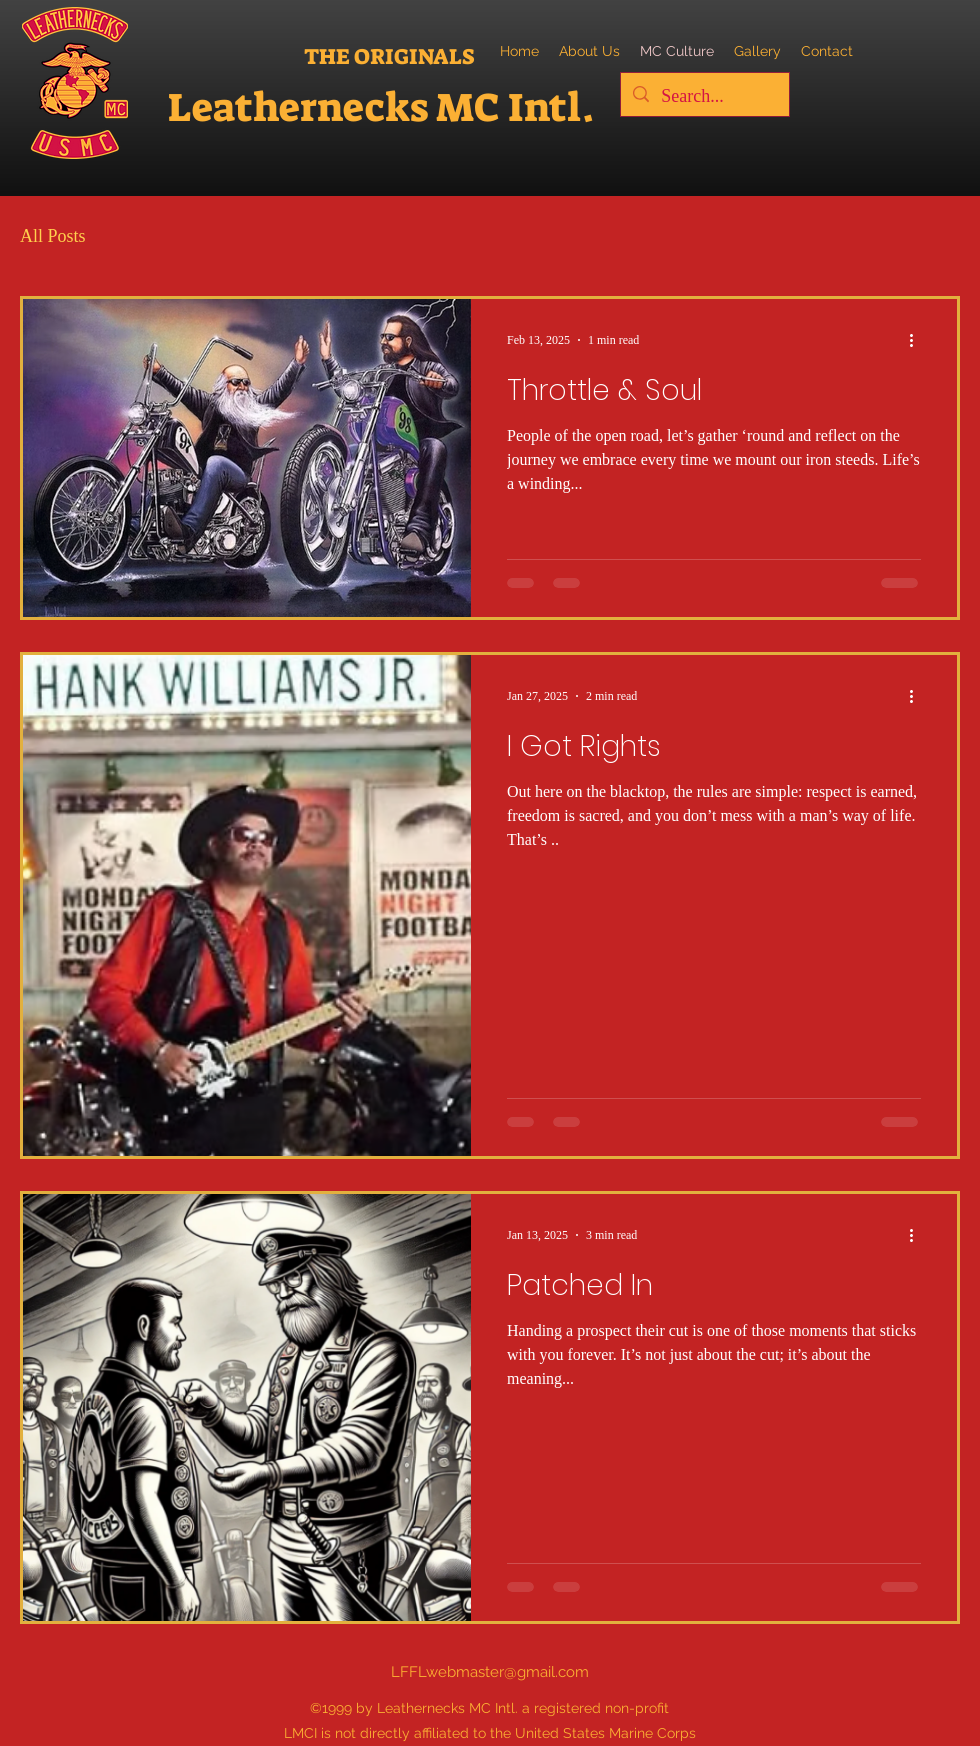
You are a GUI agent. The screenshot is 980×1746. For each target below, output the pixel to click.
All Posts (53, 236)
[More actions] (918, 340)
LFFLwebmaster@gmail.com (490, 1672)
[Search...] (704, 97)
